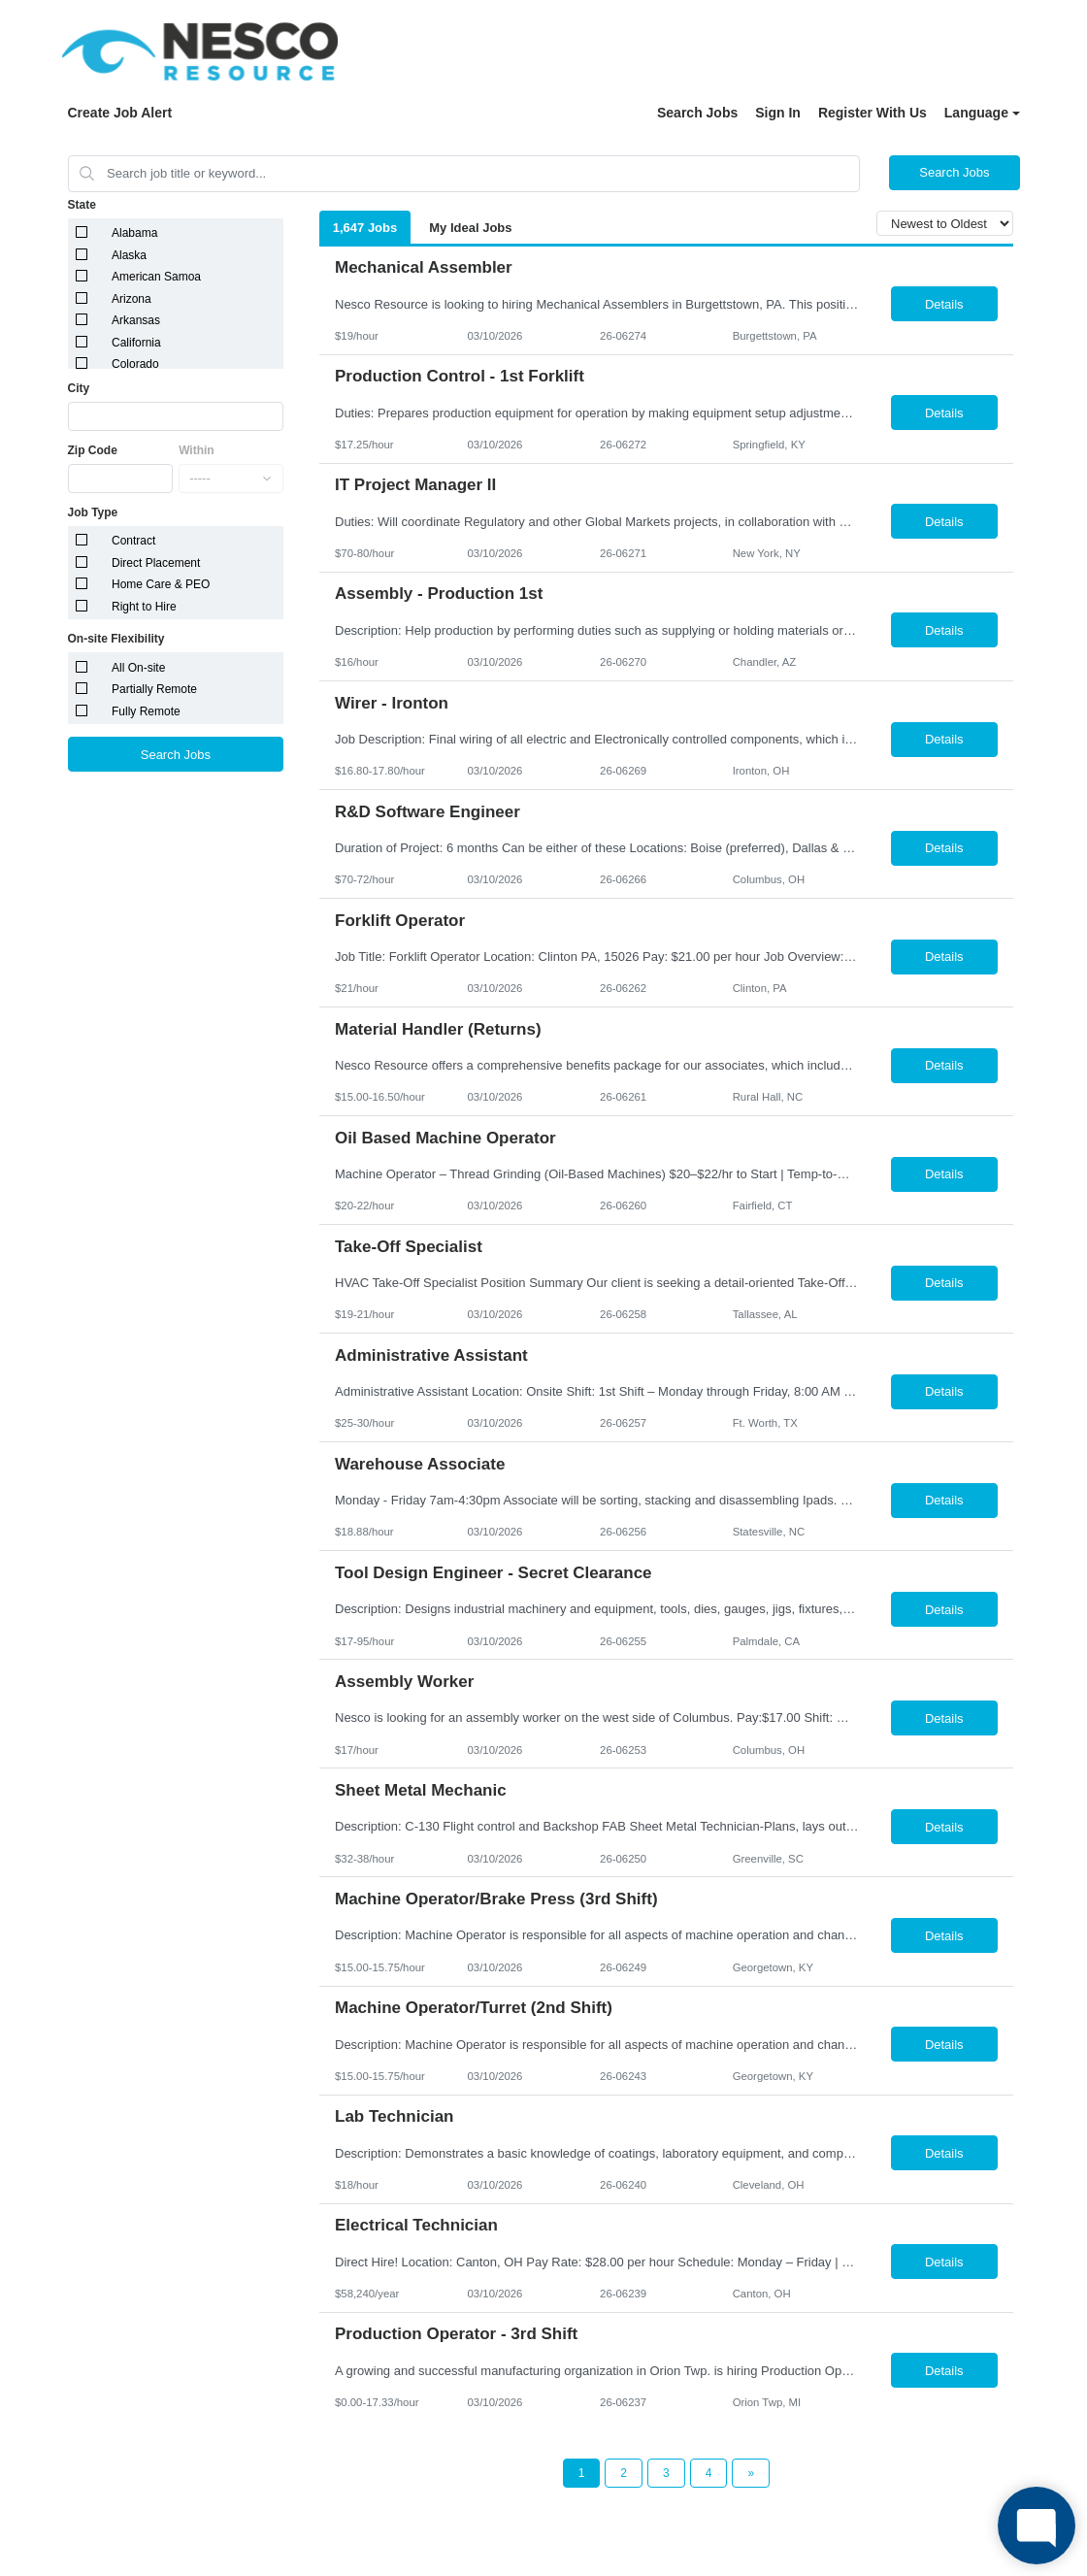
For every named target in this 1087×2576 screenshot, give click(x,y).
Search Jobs (697, 112)
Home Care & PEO (161, 584)
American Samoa (156, 276)
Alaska (129, 255)
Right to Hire (144, 606)
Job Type (93, 512)
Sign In (778, 112)
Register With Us (872, 112)
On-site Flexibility (116, 638)
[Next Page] (751, 2473)
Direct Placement (156, 563)
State (82, 205)
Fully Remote (146, 711)
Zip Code (92, 450)
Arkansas (136, 320)
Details (944, 304)
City (79, 388)
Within (196, 450)
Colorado (135, 364)
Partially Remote (154, 689)
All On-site (138, 668)
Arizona (131, 299)
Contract (133, 540)
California (136, 342)
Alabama (134, 233)
